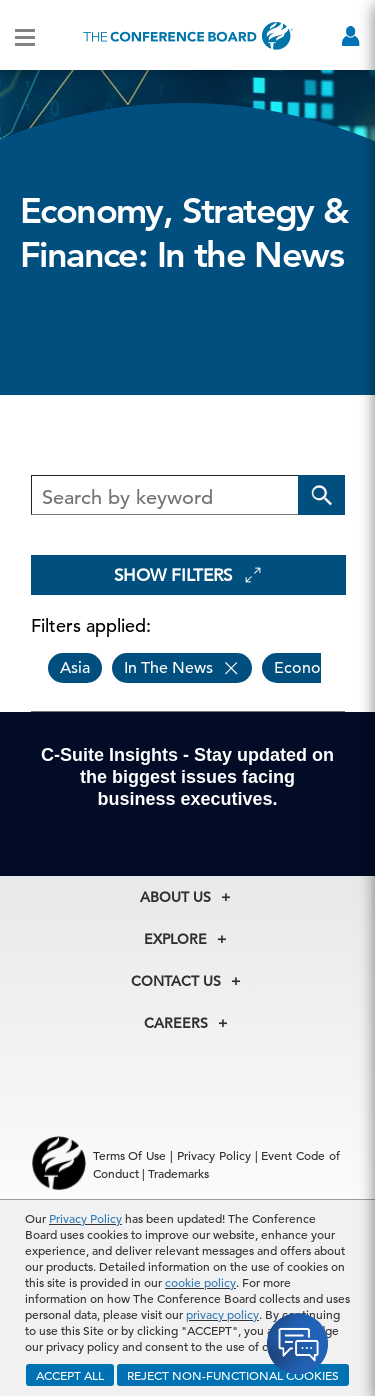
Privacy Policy (85, 1218)
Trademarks (178, 1173)
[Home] (188, 35)
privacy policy (222, 1314)
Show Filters (188, 575)
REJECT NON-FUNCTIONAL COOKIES (233, 1375)
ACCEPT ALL (70, 1375)
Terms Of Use (130, 1155)
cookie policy (200, 1282)
